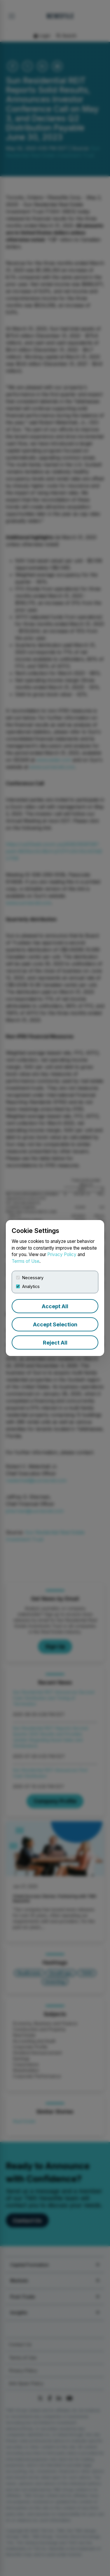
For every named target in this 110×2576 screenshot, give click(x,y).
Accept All (55, 1306)
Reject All (55, 1343)
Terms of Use (25, 1261)
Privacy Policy (61, 1254)
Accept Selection (55, 1324)
